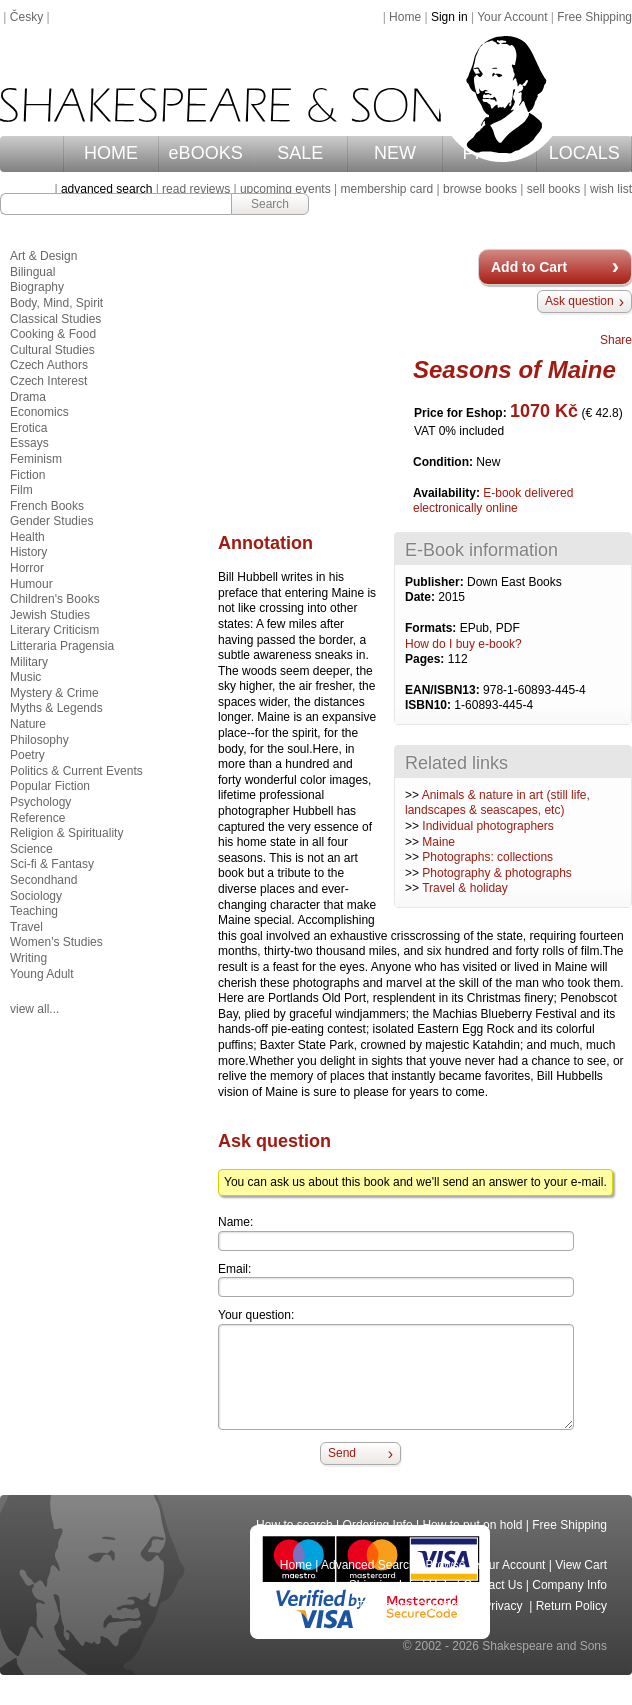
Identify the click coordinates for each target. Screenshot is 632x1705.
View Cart (581, 1565)
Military (29, 662)
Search (270, 204)
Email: (234, 1269)
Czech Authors (49, 365)
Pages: (426, 659)
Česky (26, 17)
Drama (28, 397)
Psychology (40, 802)
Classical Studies (55, 319)
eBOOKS (206, 153)
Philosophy (39, 740)
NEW (395, 153)
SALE (300, 153)
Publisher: (436, 582)
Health (27, 537)
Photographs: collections (487, 857)
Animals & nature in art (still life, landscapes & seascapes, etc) (497, 803)
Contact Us (492, 1585)
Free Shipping (594, 17)
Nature (28, 724)
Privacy (504, 1606)
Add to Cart (529, 267)
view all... (34, 1009)
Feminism (36, 459)
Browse (446, 1565)
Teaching (34, 911)
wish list (611, 189)
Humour (31, 584)
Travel (26, 927)
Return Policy (571, 1606)
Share (616, 340)
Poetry (27, 755)
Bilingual (32, 272)
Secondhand (43, 880)
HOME (111, 153)
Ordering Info (378, 1525)
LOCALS (584, 153)
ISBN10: (429, 705)
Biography (37, 287)
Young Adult (42, 974)
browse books (480, 189)
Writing (28, 958)
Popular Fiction (50, 786)
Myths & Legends (56, 708)
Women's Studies (56, 942)
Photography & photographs (496, 873)
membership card (386, 189)
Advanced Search (368, 1565)
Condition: (444, 462)
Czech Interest (48, 381)
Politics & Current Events (76, 771)
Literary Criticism (54, 630)
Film (21, 490)
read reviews (196, 189)
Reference (37, 818)
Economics (39, 412)
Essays (29, 443)
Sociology (36, 896)
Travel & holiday (465, 888)
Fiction (27, 475)
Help (441, 1585)
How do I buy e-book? (463, 644)
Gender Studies (51, 521)
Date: (421, 597)
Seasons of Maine (514, 369)
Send (342, 1453)
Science (31, 849)
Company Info (569, 1585)
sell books (553, 189)
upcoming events (285, 189)
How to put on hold (472, 1525)
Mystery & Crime (54, 693)
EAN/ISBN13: (444, 690)
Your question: (256, 1315)
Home (405, 17)
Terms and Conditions (415, 1606)
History (28, 552)
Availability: (448, 493)
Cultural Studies (52, 350)
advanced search (106, 189)
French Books (47, 506)
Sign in (449, 17)
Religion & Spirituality (66, 833)
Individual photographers (487, 826)
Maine (438, 842)
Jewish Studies (50, 615)
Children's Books (55, 599)
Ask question (579, 301)
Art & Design (43, 256)
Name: (235, 1222)
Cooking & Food (53, 334)
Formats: (432, 628)
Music (25, 677)
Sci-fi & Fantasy (52, 864)
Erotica (28, 428)
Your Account (512, 17)
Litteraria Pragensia (62, 646)
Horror (27, 568)
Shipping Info (384, 1585)
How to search (294, 1525)
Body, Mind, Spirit (56, 303)
